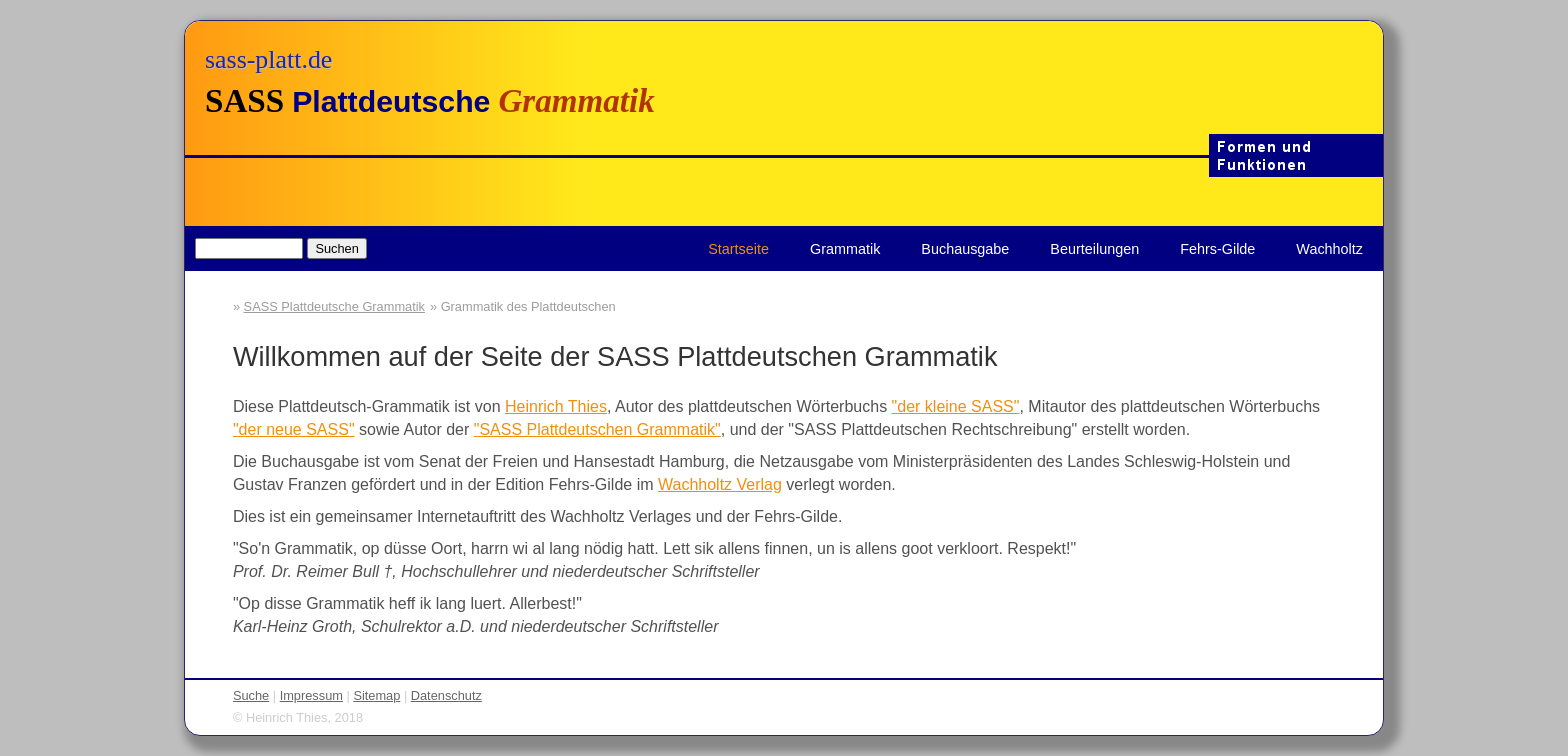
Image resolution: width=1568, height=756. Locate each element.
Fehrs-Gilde (1217, 249)
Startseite (738, 249)
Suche (251, 695)
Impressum (311, 695)
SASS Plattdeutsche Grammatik (334, 306)
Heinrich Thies (556, 406)
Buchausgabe (965, 249)
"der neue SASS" (294, 429)
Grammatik (845, 249)
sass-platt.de (268, 59)
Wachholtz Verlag (720, 484)
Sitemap (376, 695)
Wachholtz (1329, 249)
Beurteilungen (1094, 249)
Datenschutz (446, 695)
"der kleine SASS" (956, 406)
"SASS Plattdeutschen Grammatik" (597, 429)
